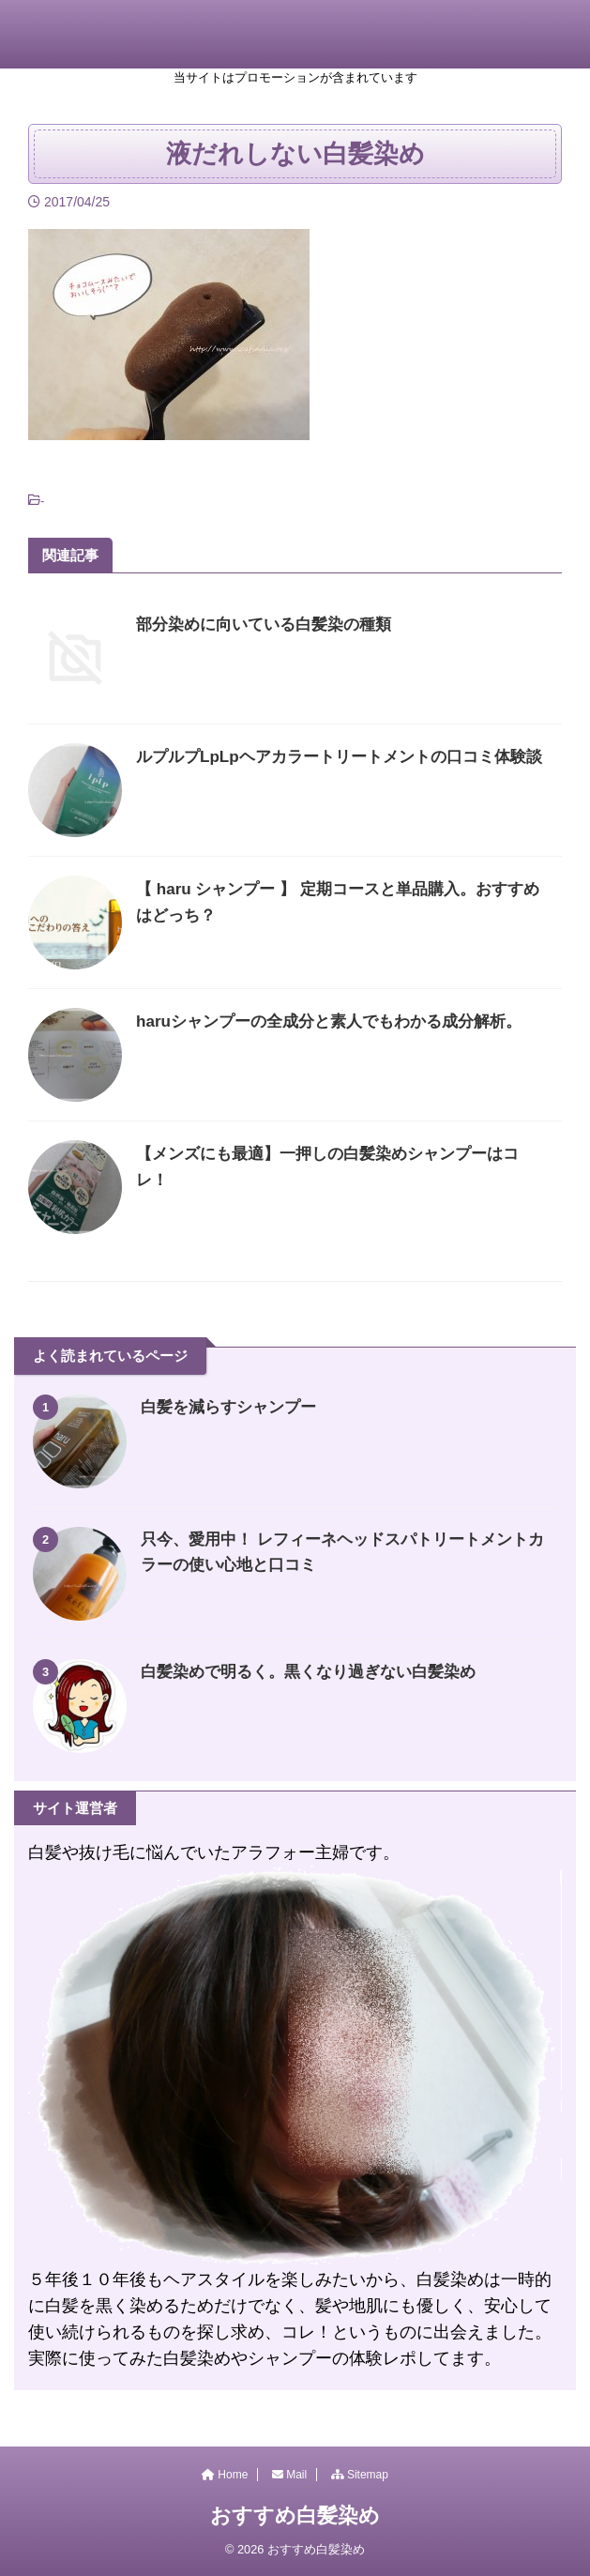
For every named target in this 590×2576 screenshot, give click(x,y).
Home (225, 2474)
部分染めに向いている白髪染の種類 (271, 624)
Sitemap (359, 2474)
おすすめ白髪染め (295, 2515)
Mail (289, 2474)
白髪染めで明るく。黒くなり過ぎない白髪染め (318, 1671)
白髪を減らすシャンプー (233, 1406)
